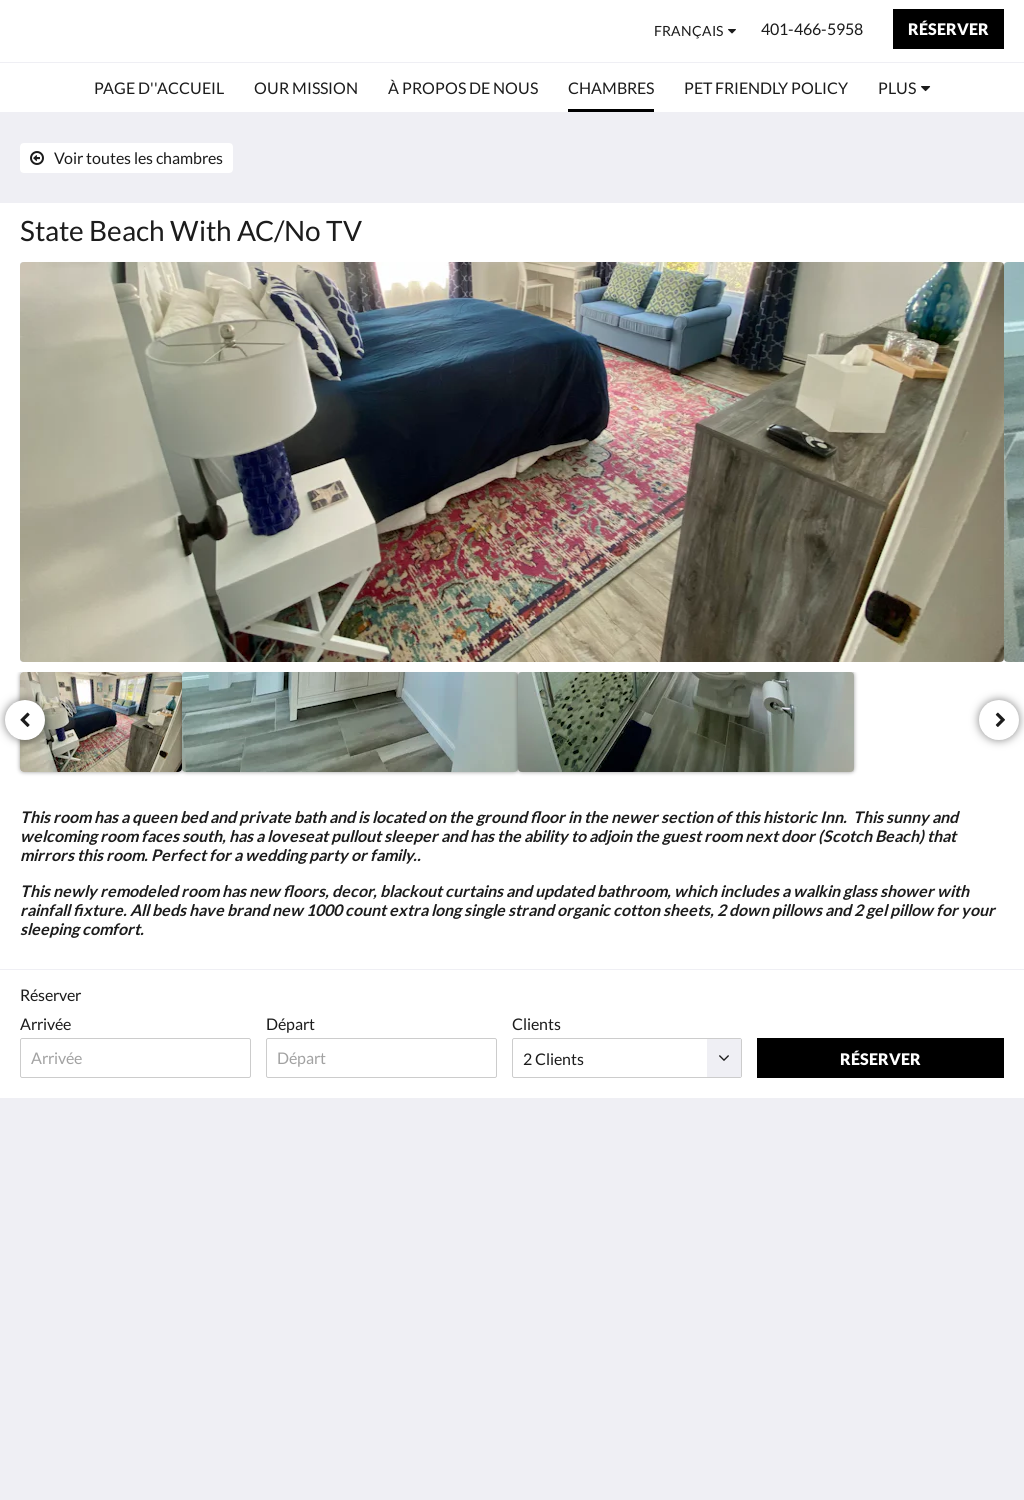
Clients (544, 1023)
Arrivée (45, 1023)
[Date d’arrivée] (137, 1058)
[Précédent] (25, 720)
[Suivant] (999, 720)
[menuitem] (159, 88)
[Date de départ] (387, 1058)
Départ (294, 1023)
